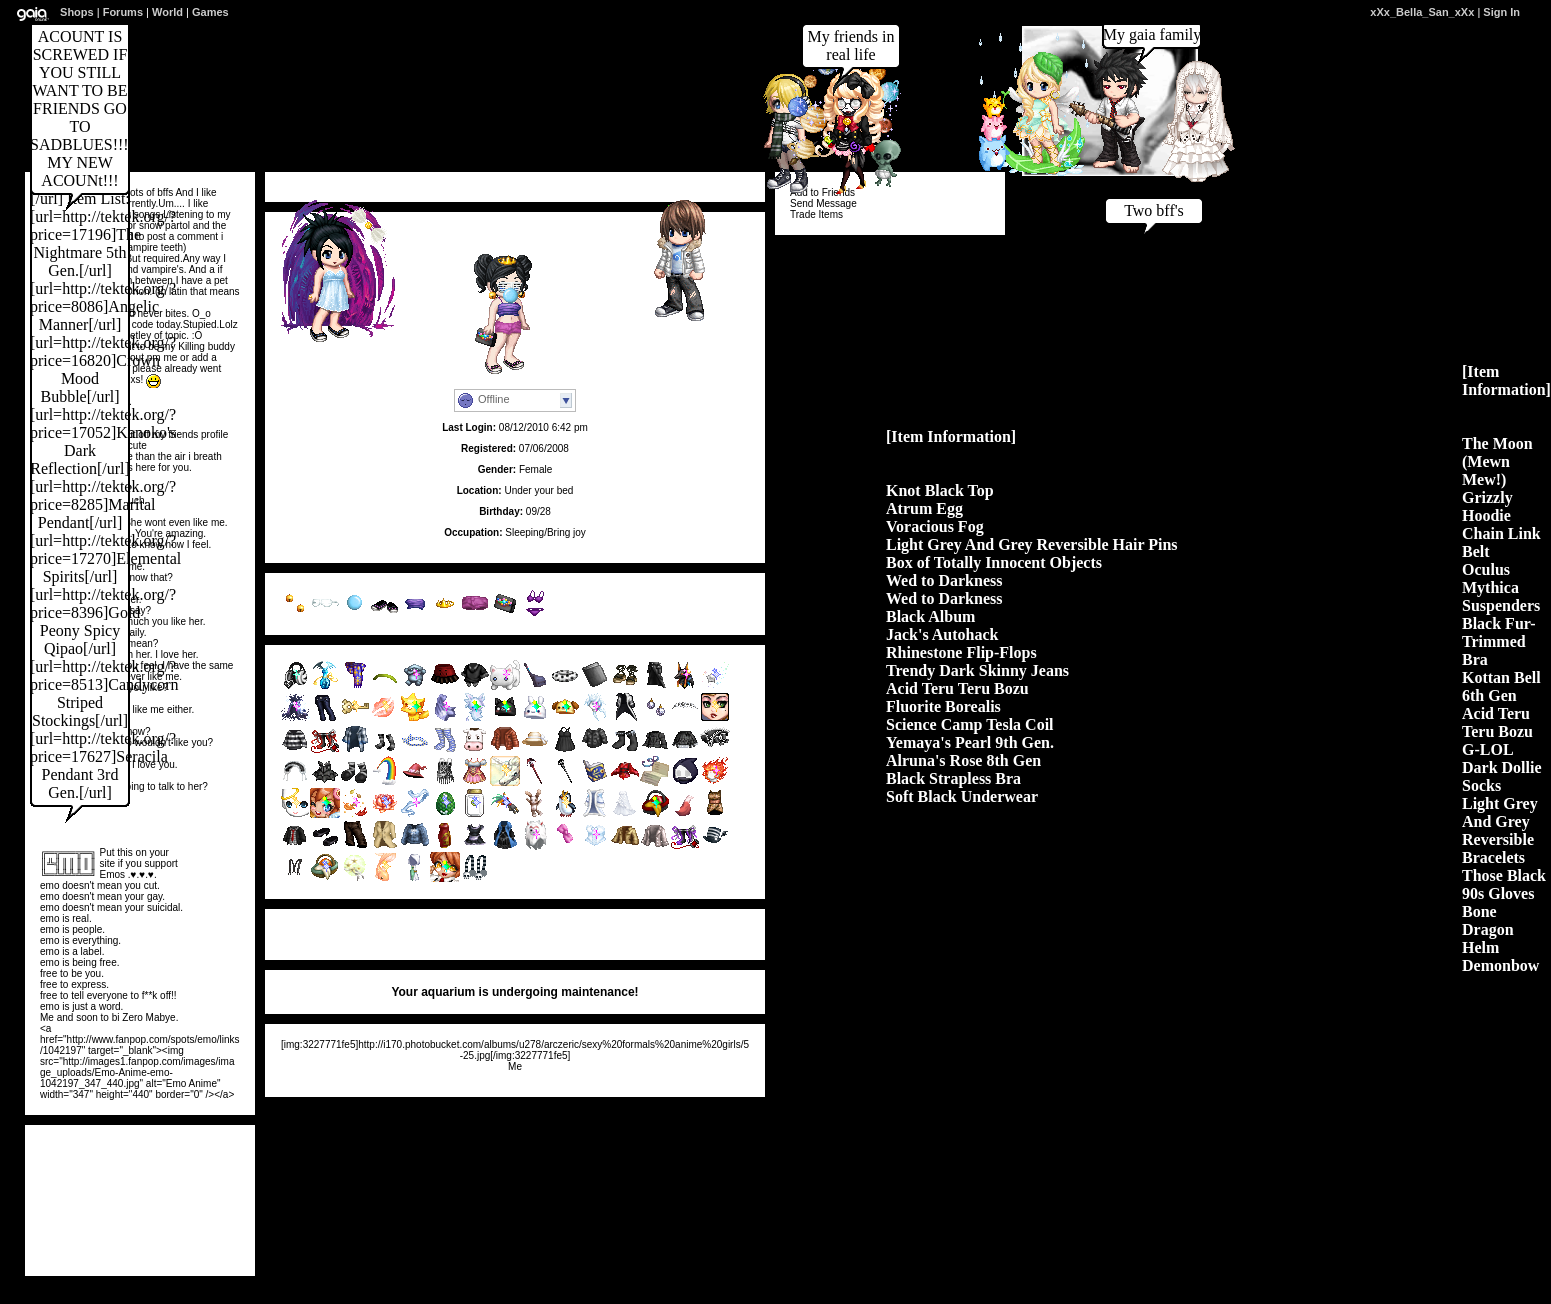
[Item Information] (951, 436)
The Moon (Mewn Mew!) (1497, 461)
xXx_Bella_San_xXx (1422, 12)
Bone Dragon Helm (1488, 929)
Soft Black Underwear (962, 796)
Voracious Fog (935, 526)
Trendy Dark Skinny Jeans (977, 670)
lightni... (175, 1226)
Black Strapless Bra (953, 778)
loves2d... (85, 1166)
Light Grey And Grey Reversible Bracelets (1500, 830)
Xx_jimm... (84, 1186)
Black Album (930, 616)
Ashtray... (85, 1206)
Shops (77, 12)
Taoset (175, 1166)
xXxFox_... (174, 1206)
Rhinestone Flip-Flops (961, 652)
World (167, 12)
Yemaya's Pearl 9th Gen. (970, 742)
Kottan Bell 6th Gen (1501, 686)
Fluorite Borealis (943, 706)
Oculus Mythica (1490, 578)
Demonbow (1500, 965)
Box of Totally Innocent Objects (994, 562)
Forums (123, 12)
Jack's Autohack (942, 634)
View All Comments (326, 929)
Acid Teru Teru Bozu (957, 688)
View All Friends (78, 1145)
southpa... (84, 1226)
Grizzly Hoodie (1487, 506)
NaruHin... (174, 1246)
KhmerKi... (85, 1246)
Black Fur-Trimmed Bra (1499, 641)
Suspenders (1501, 605)
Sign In (1501, 12)
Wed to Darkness (944, 580)
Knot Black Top (940, 490)
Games (210, 12)
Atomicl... (174, 1186)
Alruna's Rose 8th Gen (963, 760)
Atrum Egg (924, 508)
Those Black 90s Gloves (1504, 884)
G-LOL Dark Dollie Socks (1502, 767)
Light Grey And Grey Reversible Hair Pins (1032, 544)
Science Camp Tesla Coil (970, 724)
